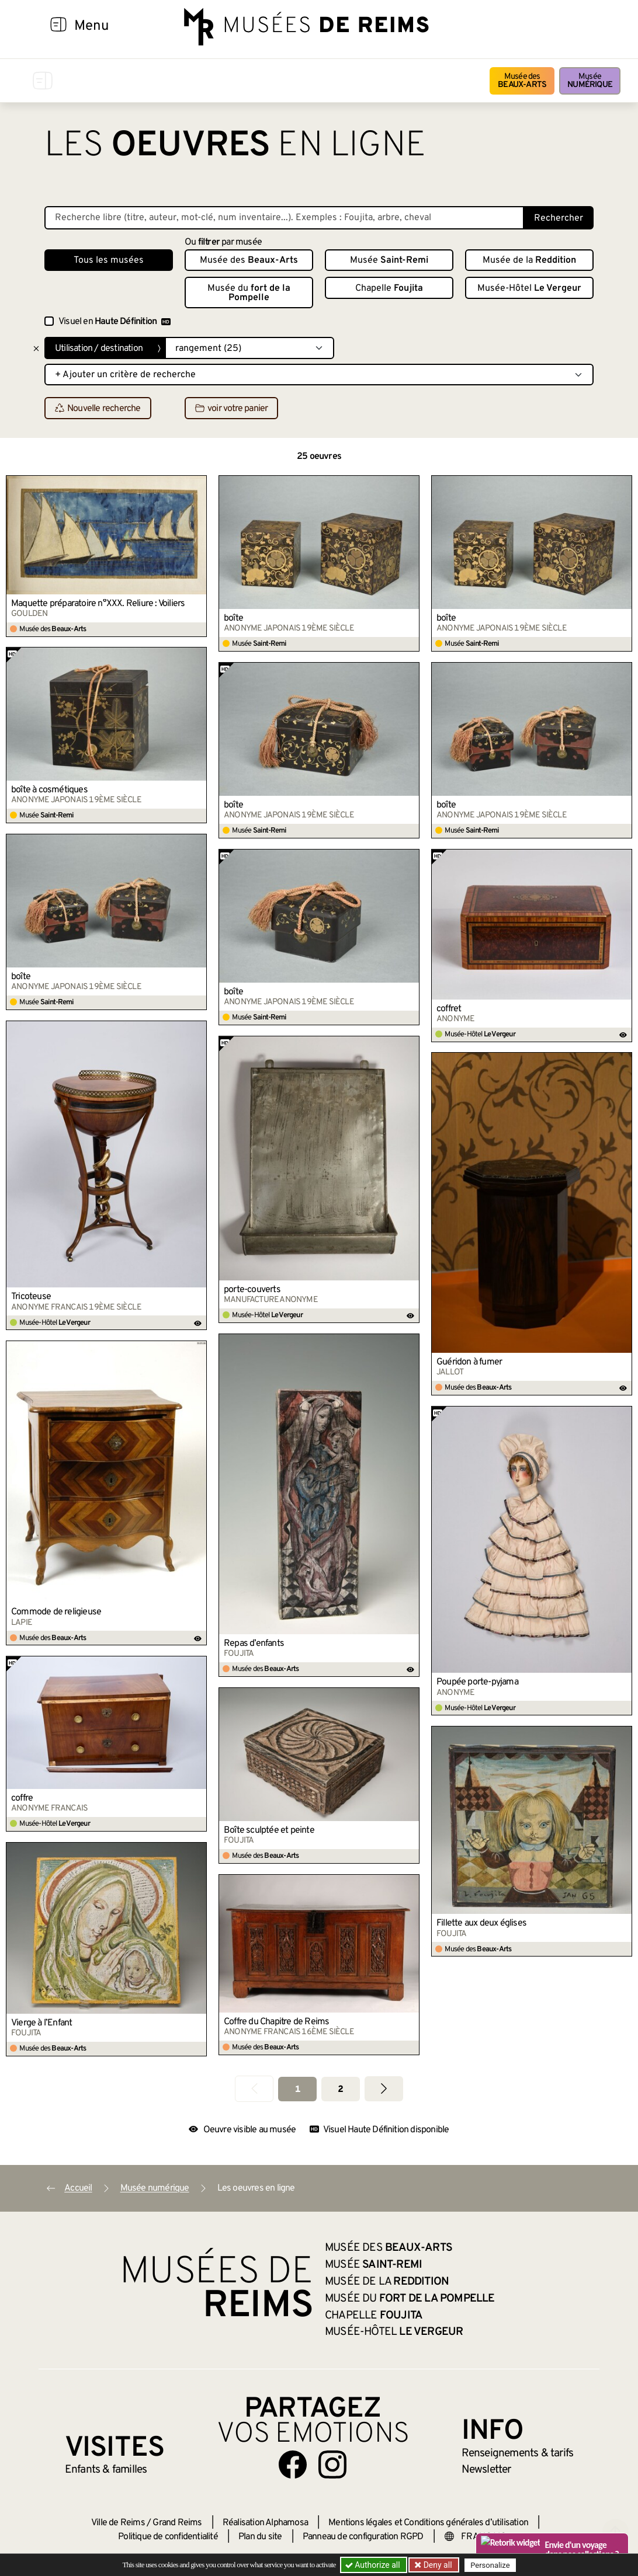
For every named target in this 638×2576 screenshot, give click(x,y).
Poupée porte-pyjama (477, 1682)
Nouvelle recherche (98, 409)
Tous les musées (109, 260)
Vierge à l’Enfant (41, 2023)
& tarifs (518, 2453)
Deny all (436, 2565)
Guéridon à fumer (469, 1362)
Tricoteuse (31, 1296)
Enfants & (106, 2470)
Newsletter (486, 2470)
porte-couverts (252, 1289)
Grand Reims (177, 2523)
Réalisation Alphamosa (265, 2523)
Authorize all (373, 2565)
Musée (589, 80)
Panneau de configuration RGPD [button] (363, 2537)
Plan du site (260, 2537)
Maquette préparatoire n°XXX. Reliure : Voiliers (98, 603)
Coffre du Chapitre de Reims (276, 2022)
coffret (448, 1009)
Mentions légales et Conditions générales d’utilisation (428, 2523)
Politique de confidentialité (168, 2537)
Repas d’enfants (254, 1643)
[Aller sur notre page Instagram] (332, 2464)
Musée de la (529, 260)
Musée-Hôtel (529, 288)
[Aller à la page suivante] (384, 2088)
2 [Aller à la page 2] (340, 2089)
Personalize (489, 2565)
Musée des (522, 80)
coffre (22, 1798)
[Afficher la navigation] (58, 26)
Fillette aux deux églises (481, 1923)
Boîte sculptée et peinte (269, 1830)
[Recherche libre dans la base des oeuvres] (284, 217)
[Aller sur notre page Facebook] (293, 2464)
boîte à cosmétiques (49, 790)
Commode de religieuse (56, 1612)
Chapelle (389, 288)
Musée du (248, 293)
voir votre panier (231, 409)
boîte (233, 618)
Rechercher (558, 218)
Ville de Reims (118, 2523)
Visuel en (114, 322)
